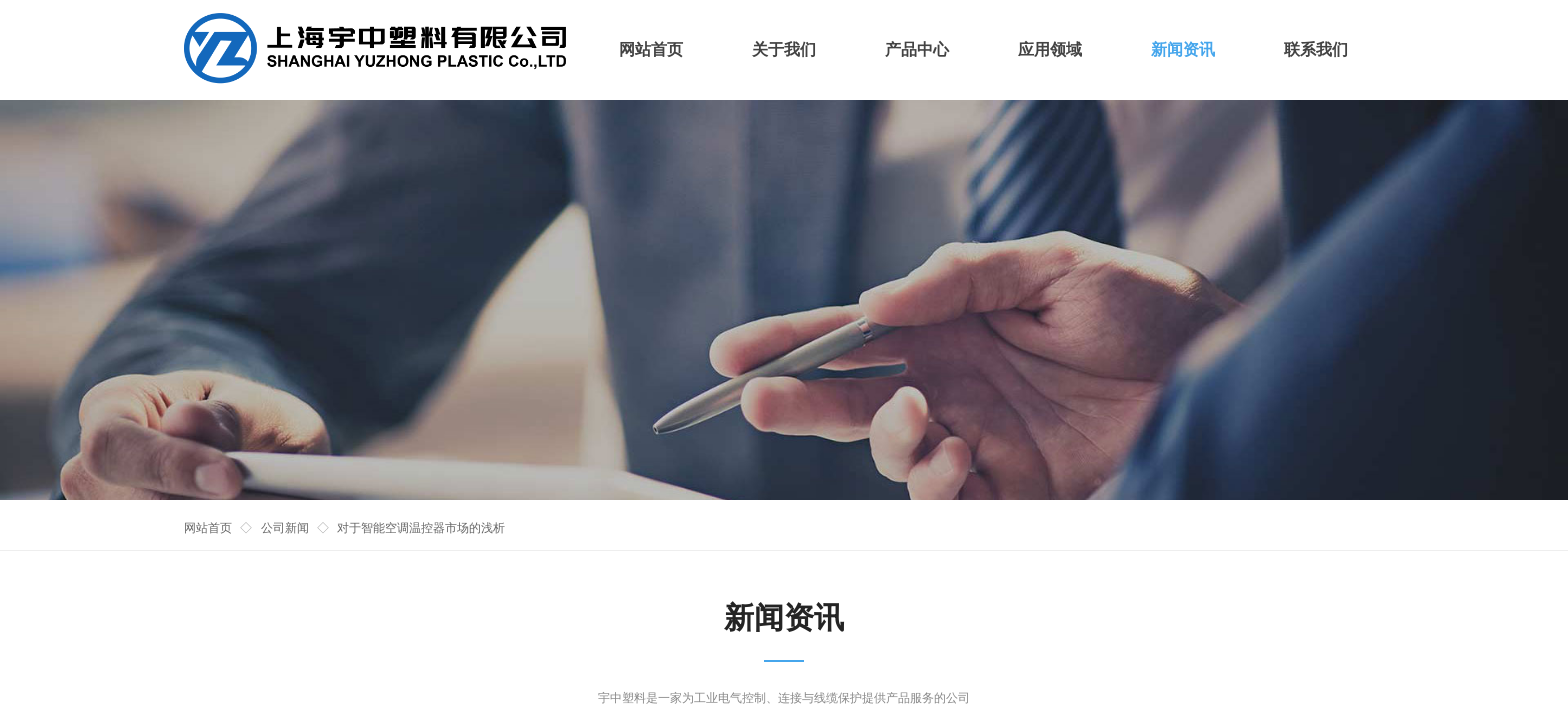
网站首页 (208, 528)
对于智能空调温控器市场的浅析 (421, 528)
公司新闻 (285, 528)
